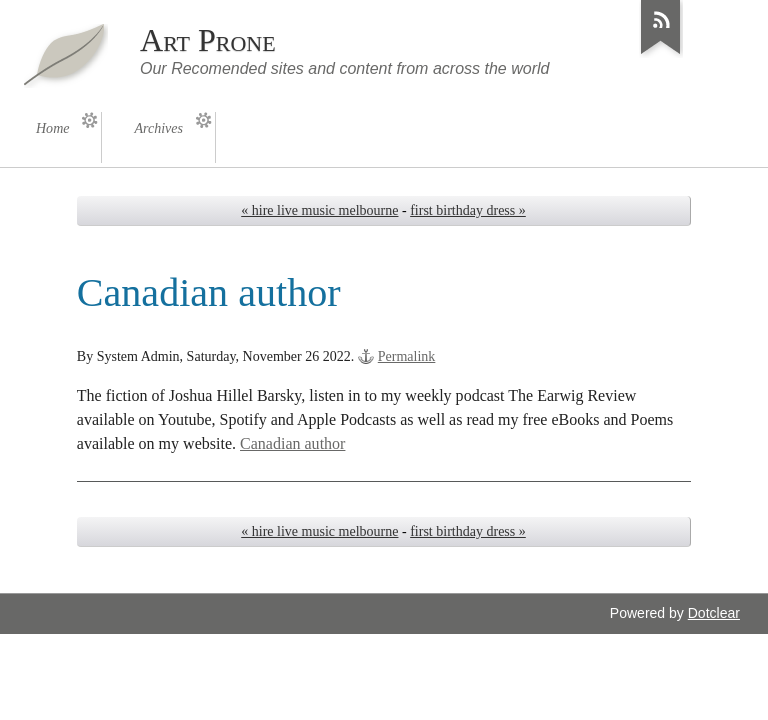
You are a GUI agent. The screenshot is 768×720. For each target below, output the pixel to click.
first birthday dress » (468, 210)
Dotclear (714, 613)
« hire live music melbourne (319, 210)
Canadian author (292, 443)
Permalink (407, 356)
